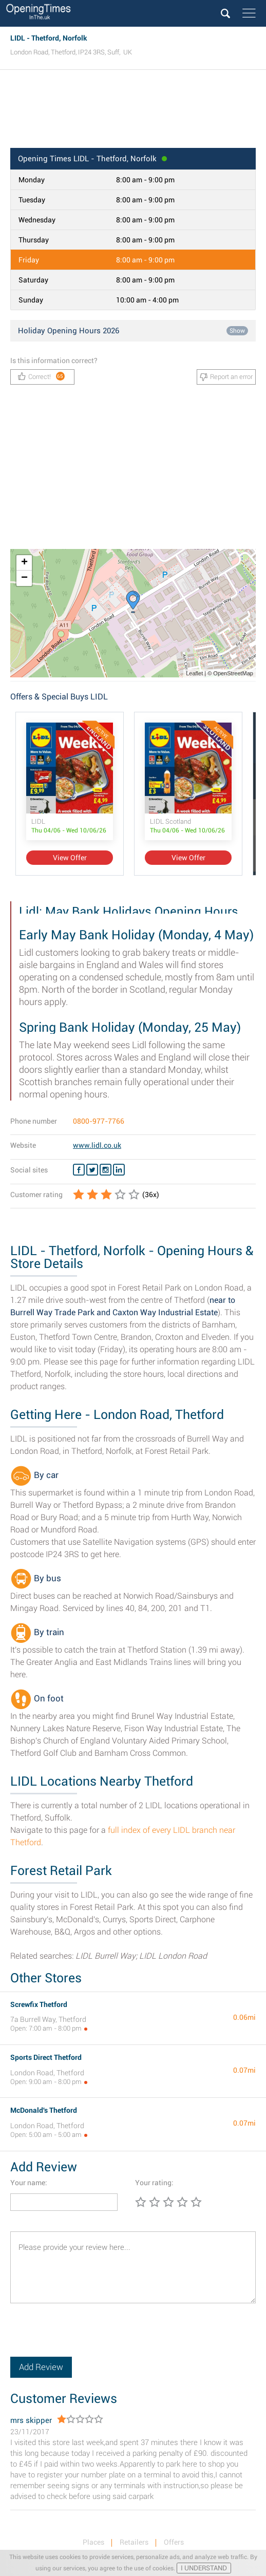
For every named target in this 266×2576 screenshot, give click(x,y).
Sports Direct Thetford (46, 2057)
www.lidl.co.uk (97, 1145)
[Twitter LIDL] (92, 1170)
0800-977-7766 (98, 1121)
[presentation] (88, 2337)
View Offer (70, 858)
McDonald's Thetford (43, 2110)
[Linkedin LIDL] (119, 1170)
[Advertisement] (133, 112)
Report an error (226, 377)
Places (93, 2542)
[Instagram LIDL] (105, 1170)
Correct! (41, 376)
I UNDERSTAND (204, 2568)
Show (237, 330)
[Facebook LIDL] (79, 1170)
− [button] (24, 578)
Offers (174, 2542)
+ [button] (24, 563)
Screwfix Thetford (38, 2004)
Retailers (134, 2542)
